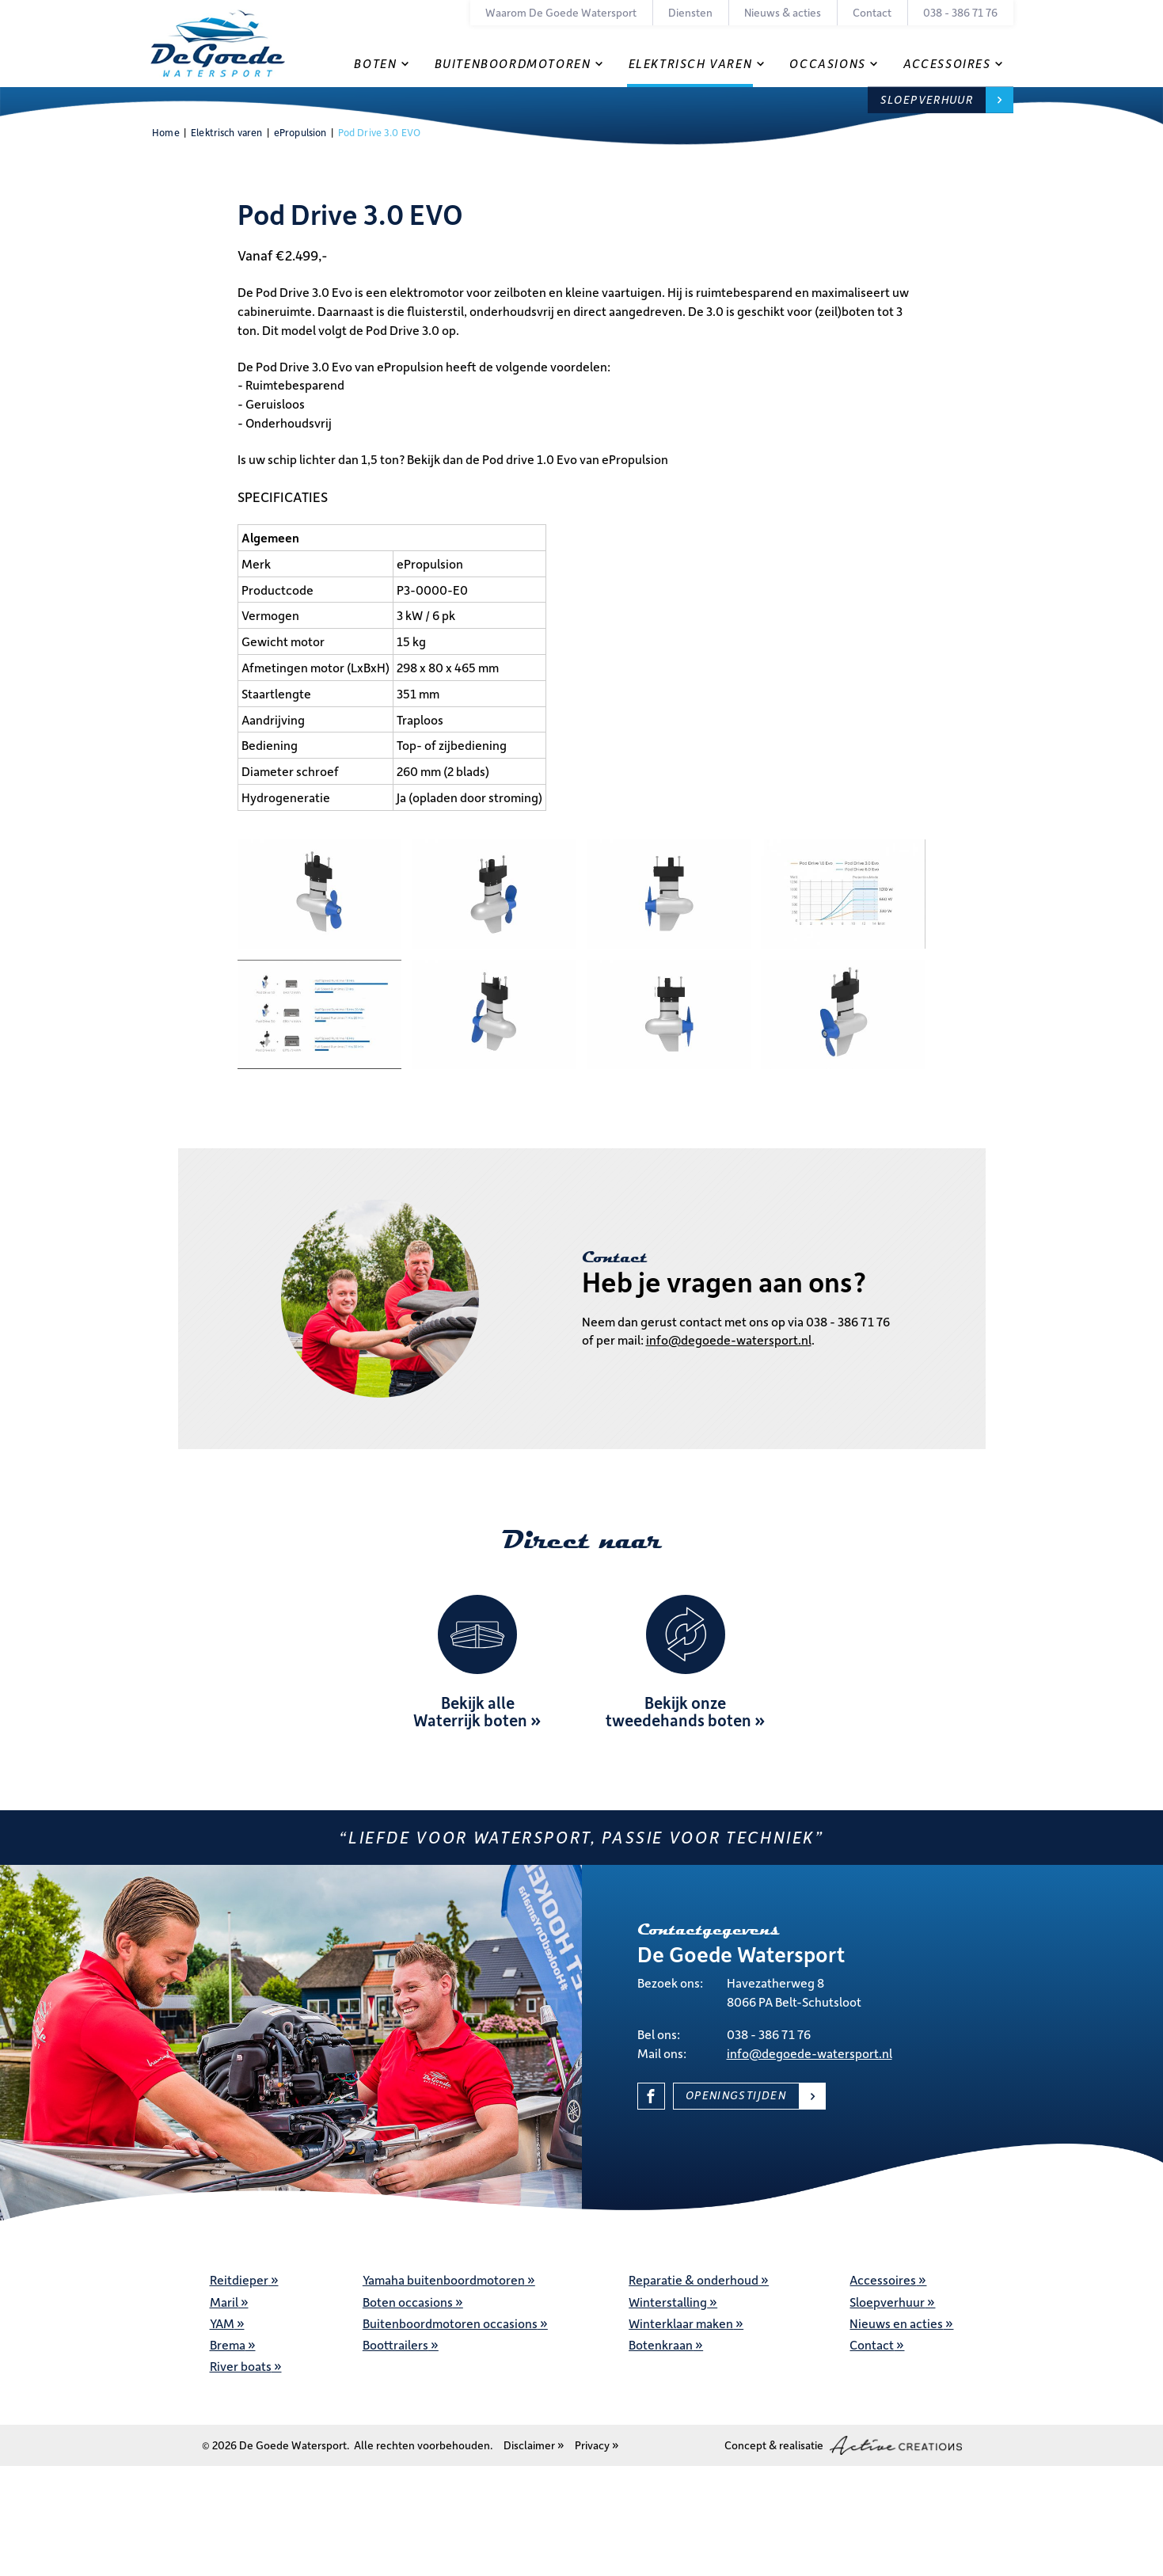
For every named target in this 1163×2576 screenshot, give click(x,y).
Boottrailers (395, 2344)
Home (166, 132)
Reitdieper (239, 2279)
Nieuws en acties (896, 2323)
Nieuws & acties (782, 12)
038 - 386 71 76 (960, 12)
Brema (227, 2344)
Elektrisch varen (691, 63)
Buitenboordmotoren (513, 63)
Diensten (690, 12)
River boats (241, 2365)
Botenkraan (661, 2344)
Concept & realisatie (843, 2445)
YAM (222, 2323)
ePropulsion (300, 132)
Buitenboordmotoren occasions (450, 2323)
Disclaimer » (534, 2444)
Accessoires (947, 63)
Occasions (827, 63)
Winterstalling (668, 2301)
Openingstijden (736, 2094)
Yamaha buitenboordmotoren (444, 2279)
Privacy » (597, 2444)
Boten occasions (408, 2301)
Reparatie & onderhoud (693, 2279)
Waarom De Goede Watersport (561, 12)
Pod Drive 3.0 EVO (379, 132)
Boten (375, 63)
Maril (224, 2301)
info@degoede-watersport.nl (728, 1339)
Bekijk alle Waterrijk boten (470, 1710)
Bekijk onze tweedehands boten (678, 1710)
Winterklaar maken (681, 2323)
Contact (872, 12)
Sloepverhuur (926, 99)
